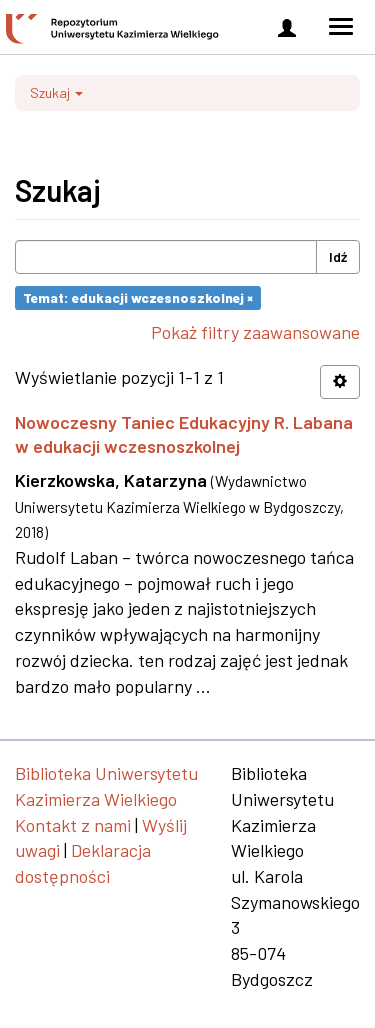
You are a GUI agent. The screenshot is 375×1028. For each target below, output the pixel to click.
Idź (338, 256)
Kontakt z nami (73, 825)
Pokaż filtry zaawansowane (255, 332)
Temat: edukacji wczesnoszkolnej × (138, 297)
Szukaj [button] (56, 92)
